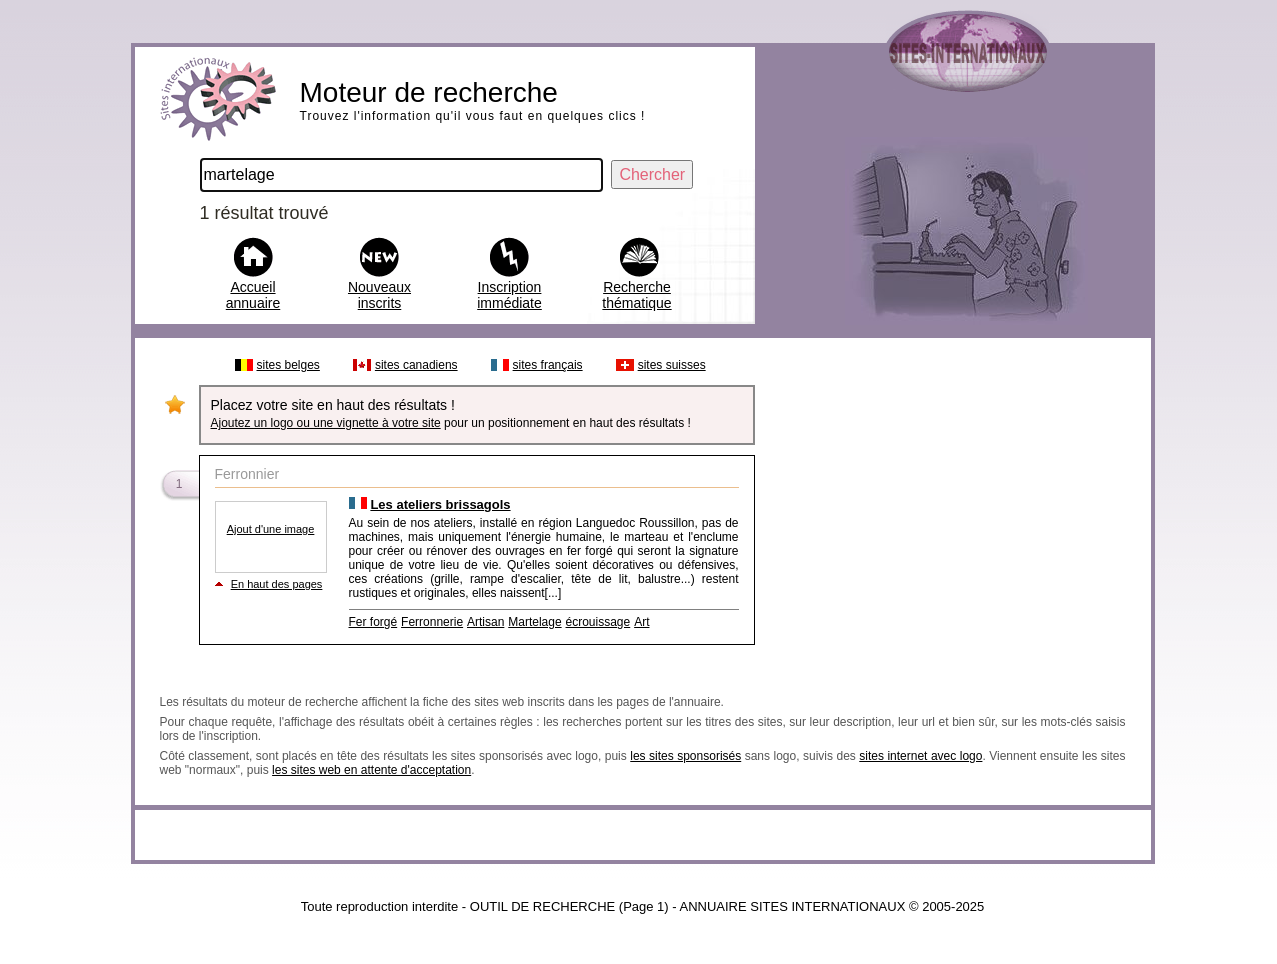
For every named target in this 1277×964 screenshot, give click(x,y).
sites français (548, 365)
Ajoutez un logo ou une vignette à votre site (326, 423)
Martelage (534, 622)
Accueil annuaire (253, 295)
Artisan (485, 622)
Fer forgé (373, 622)
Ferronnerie (432, 622)
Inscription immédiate (509, 295)
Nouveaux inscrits (379, 295)
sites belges (288, 365)
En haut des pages (277, 584)
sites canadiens (416, 365)
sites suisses (672, 365)
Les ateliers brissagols (440, 504)
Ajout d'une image (271, 529)
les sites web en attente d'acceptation (371, 770)
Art (641, 622)
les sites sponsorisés (685, 756)
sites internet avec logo (920, 756)
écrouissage (598, 622)
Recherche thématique (636, 295)
